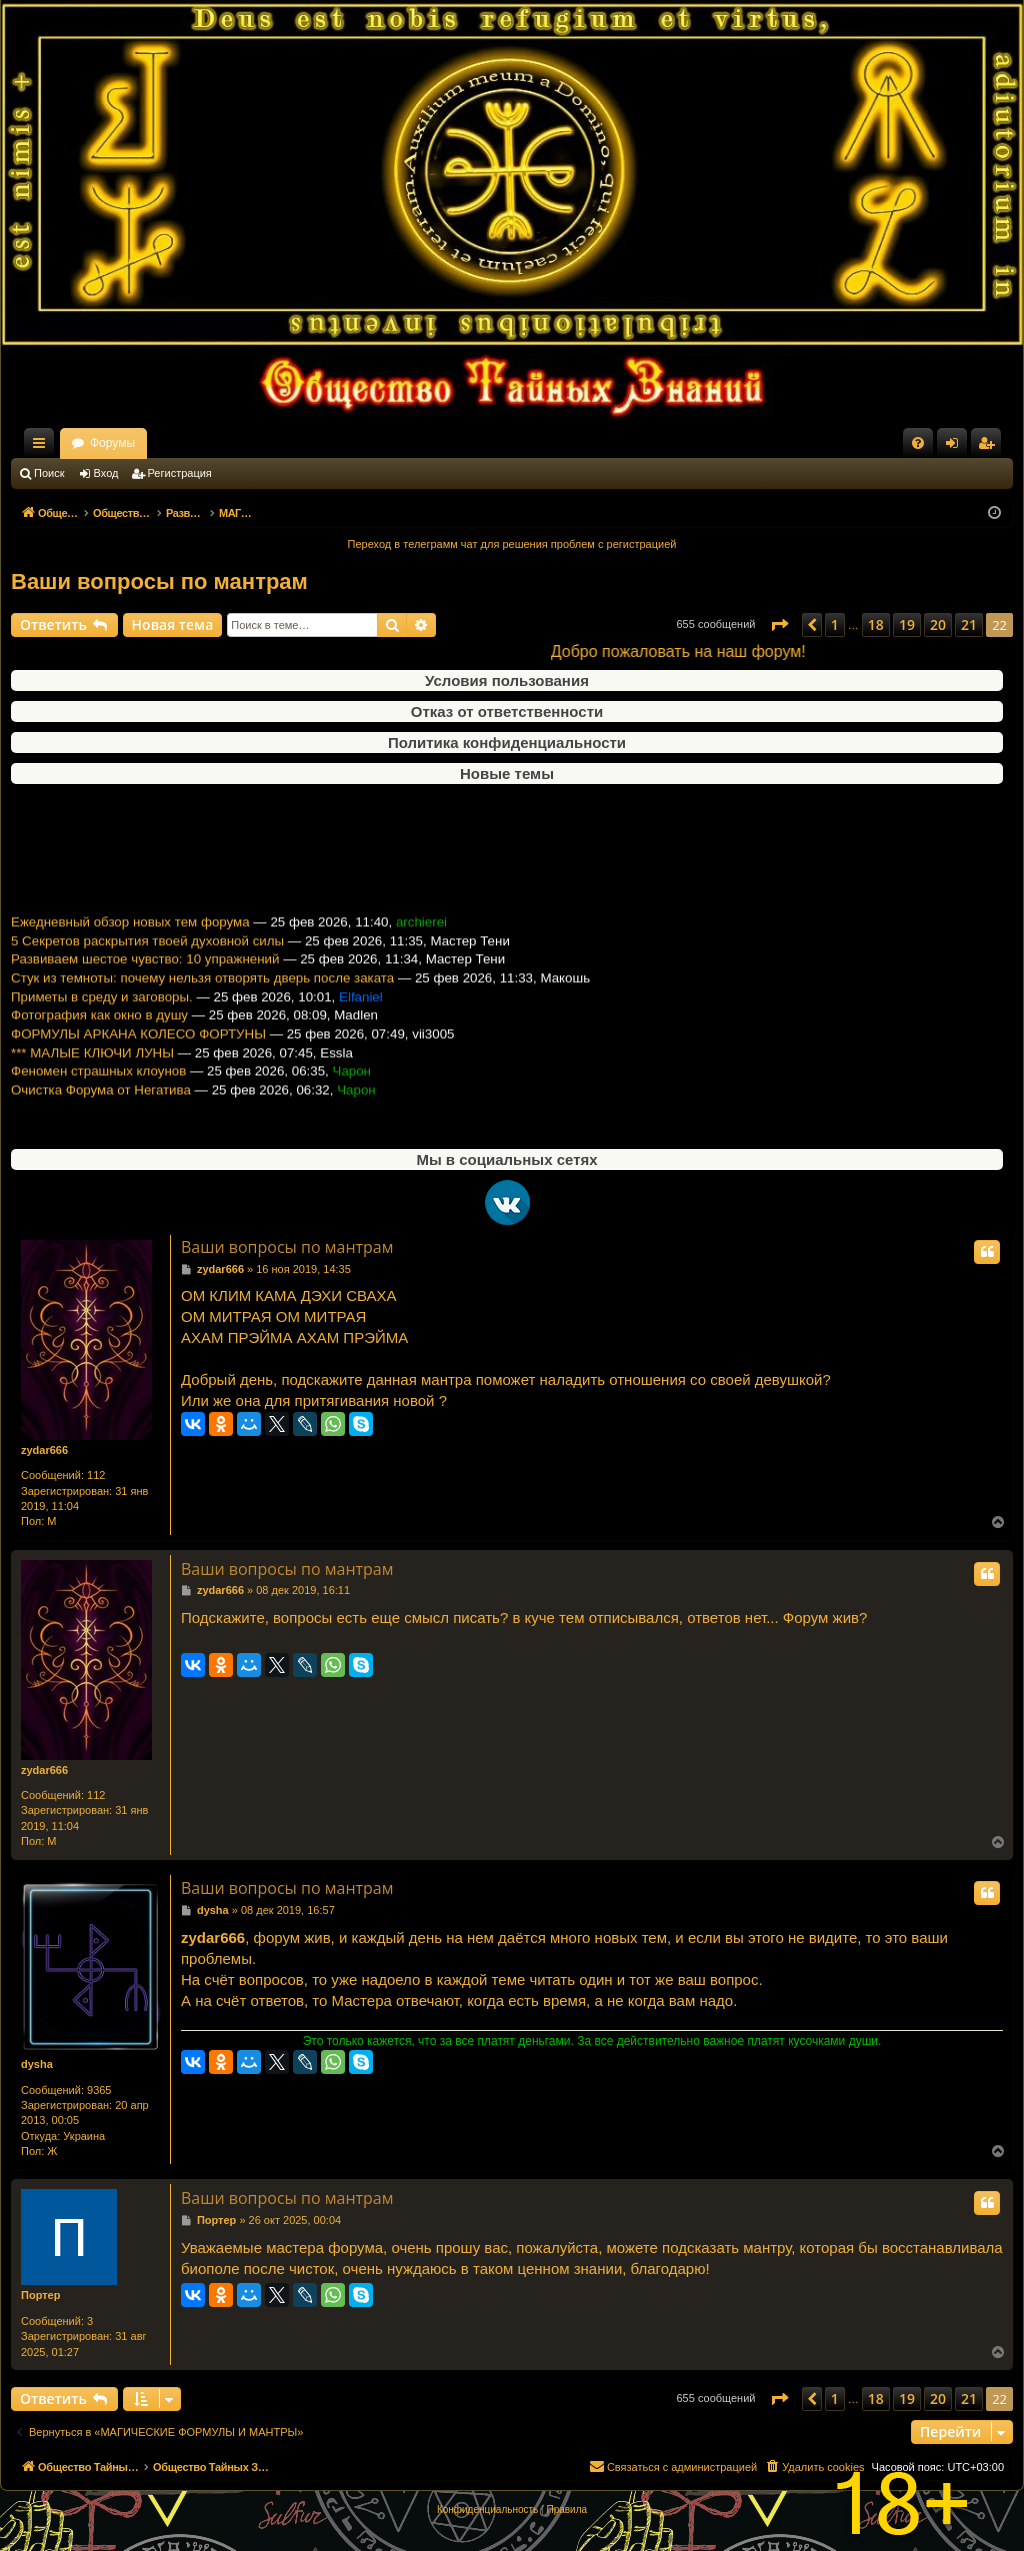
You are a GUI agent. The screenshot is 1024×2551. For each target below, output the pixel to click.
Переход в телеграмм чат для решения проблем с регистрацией (512, 544)
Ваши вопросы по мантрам (159, 581)
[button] (779, 625)
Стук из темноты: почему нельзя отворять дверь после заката (202, 995)
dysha (37, 2064)
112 (96, 1475)
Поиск (49, 473)
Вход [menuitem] (956, 447)
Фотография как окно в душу (99, 1033)
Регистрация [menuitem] (990, 447)
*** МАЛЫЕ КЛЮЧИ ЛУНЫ (92, 1070)
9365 (99, 2090)
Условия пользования (507, 680)
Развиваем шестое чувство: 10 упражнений (145, 977)
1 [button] (835, 624)
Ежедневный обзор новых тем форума (130, 939)
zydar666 (44, 1450)
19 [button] (907, 624)
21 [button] (969, 624)
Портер (40, 2295)
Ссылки (43, 447)
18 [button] (876, 624)
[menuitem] (918, 443)
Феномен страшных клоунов (98, 1089)
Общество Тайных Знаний (145, 443)
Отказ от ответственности (507, 711)
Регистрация (180, 473)
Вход (106, 473)
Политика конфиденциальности (507, 742)
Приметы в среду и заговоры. (102, 1014)
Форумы (288, 443)
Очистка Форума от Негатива (101, 1107)
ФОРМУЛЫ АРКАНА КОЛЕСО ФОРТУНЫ (138, 1051)
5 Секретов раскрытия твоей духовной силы (147, 958)
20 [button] (938, 624)
